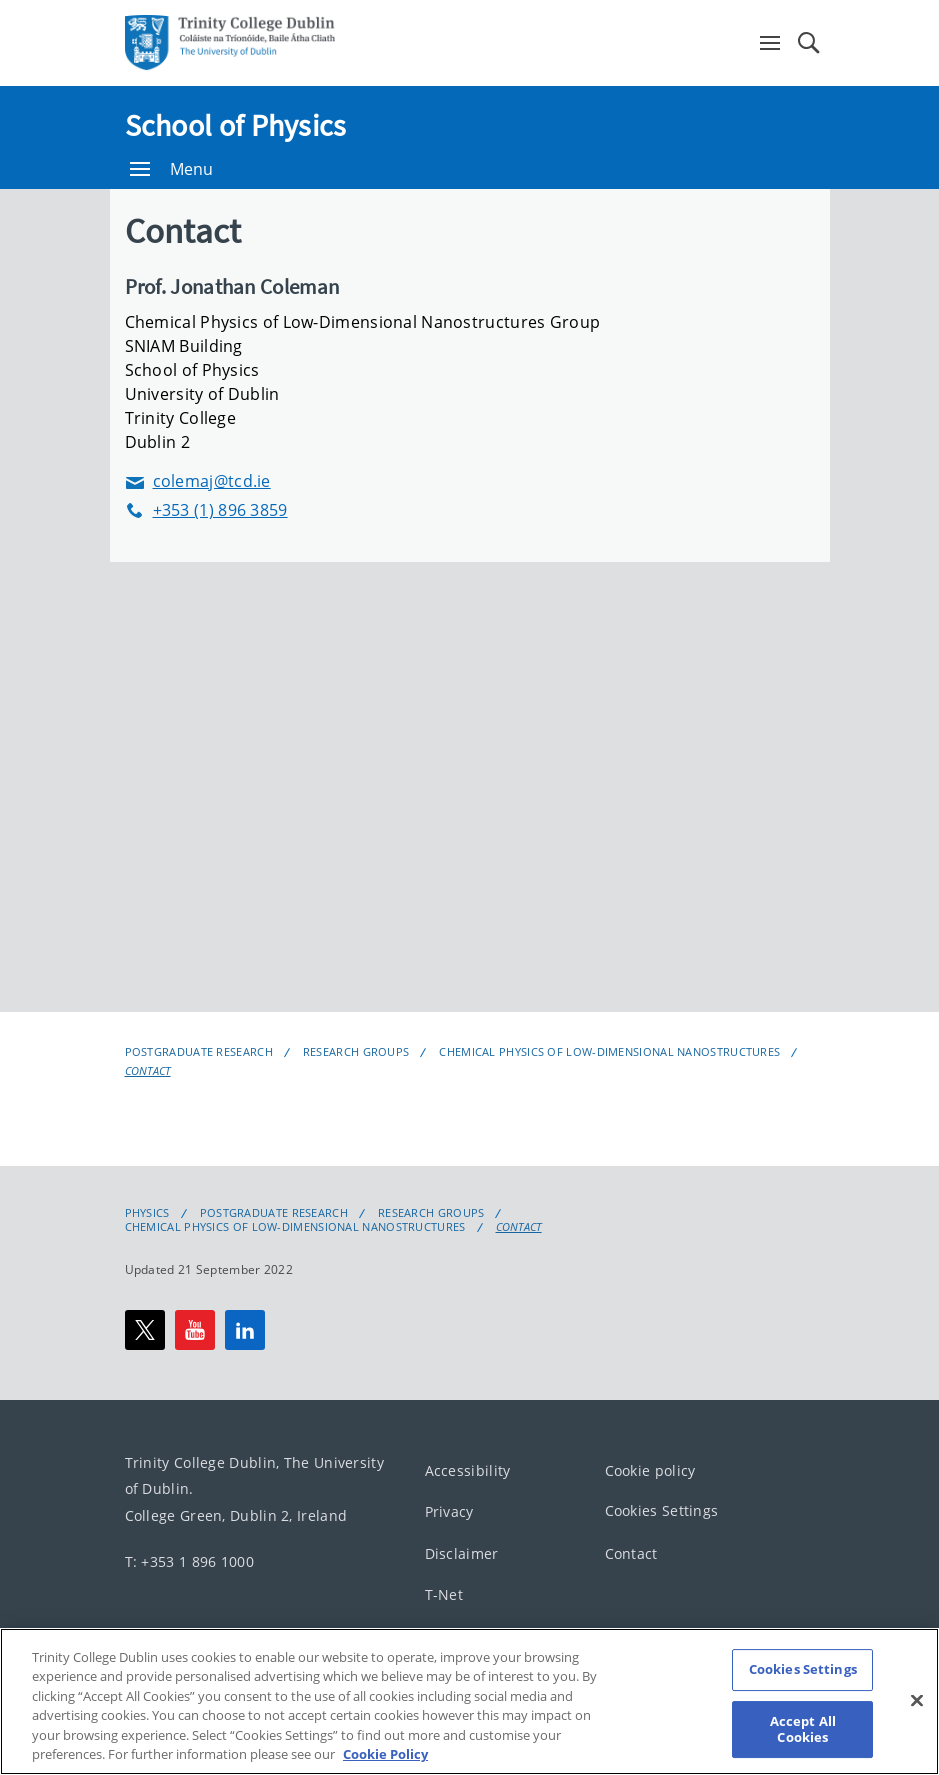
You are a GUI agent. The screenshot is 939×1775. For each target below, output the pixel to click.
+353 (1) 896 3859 (206, 510)
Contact (148, 1070)
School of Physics (236, 125)
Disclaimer (462, 1552)
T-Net (444, 1594)
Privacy (449, 1511)
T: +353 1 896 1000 (189, 1561)
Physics (147, 1213)
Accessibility (468, 1469)
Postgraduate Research (199, 1051)
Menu (172, 169)
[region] (469, 1701)
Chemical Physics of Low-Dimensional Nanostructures (609, 1051)
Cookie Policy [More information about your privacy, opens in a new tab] (385, 1754)
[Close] (917, 1701)
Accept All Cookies (803, 1729)
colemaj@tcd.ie (198, 481)
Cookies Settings (662, 1510)
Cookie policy (650, 1469)
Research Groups (356, 1051)
